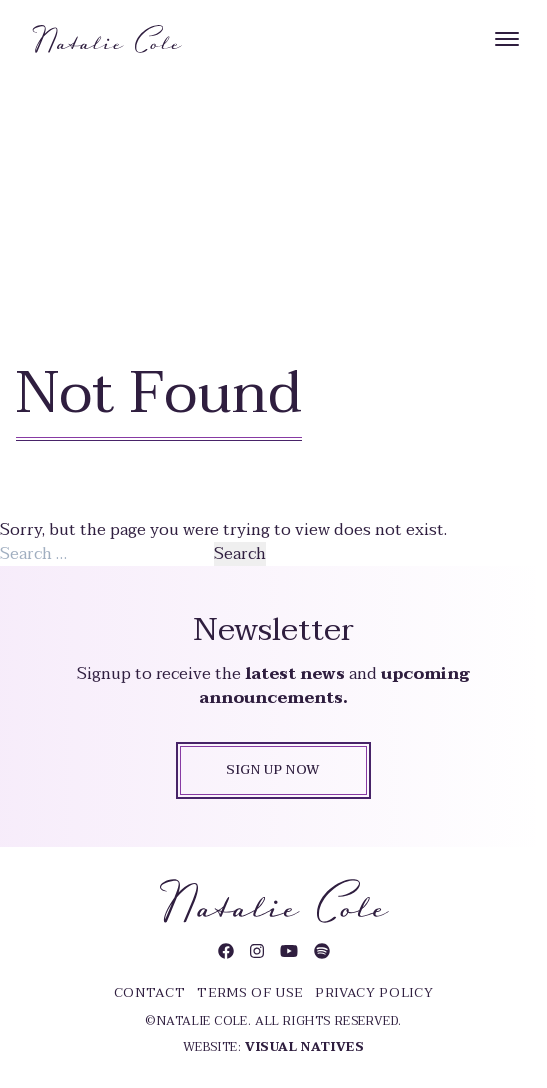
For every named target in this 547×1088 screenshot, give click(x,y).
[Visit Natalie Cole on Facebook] (226, 951)
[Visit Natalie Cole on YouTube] (289, 951)
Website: (274, 1047)
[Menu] (507, 39)
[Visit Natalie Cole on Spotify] (322, 951)
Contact (150, 993)
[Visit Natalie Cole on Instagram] (257, 951)
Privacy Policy (374, 993)
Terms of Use (250, 993)
